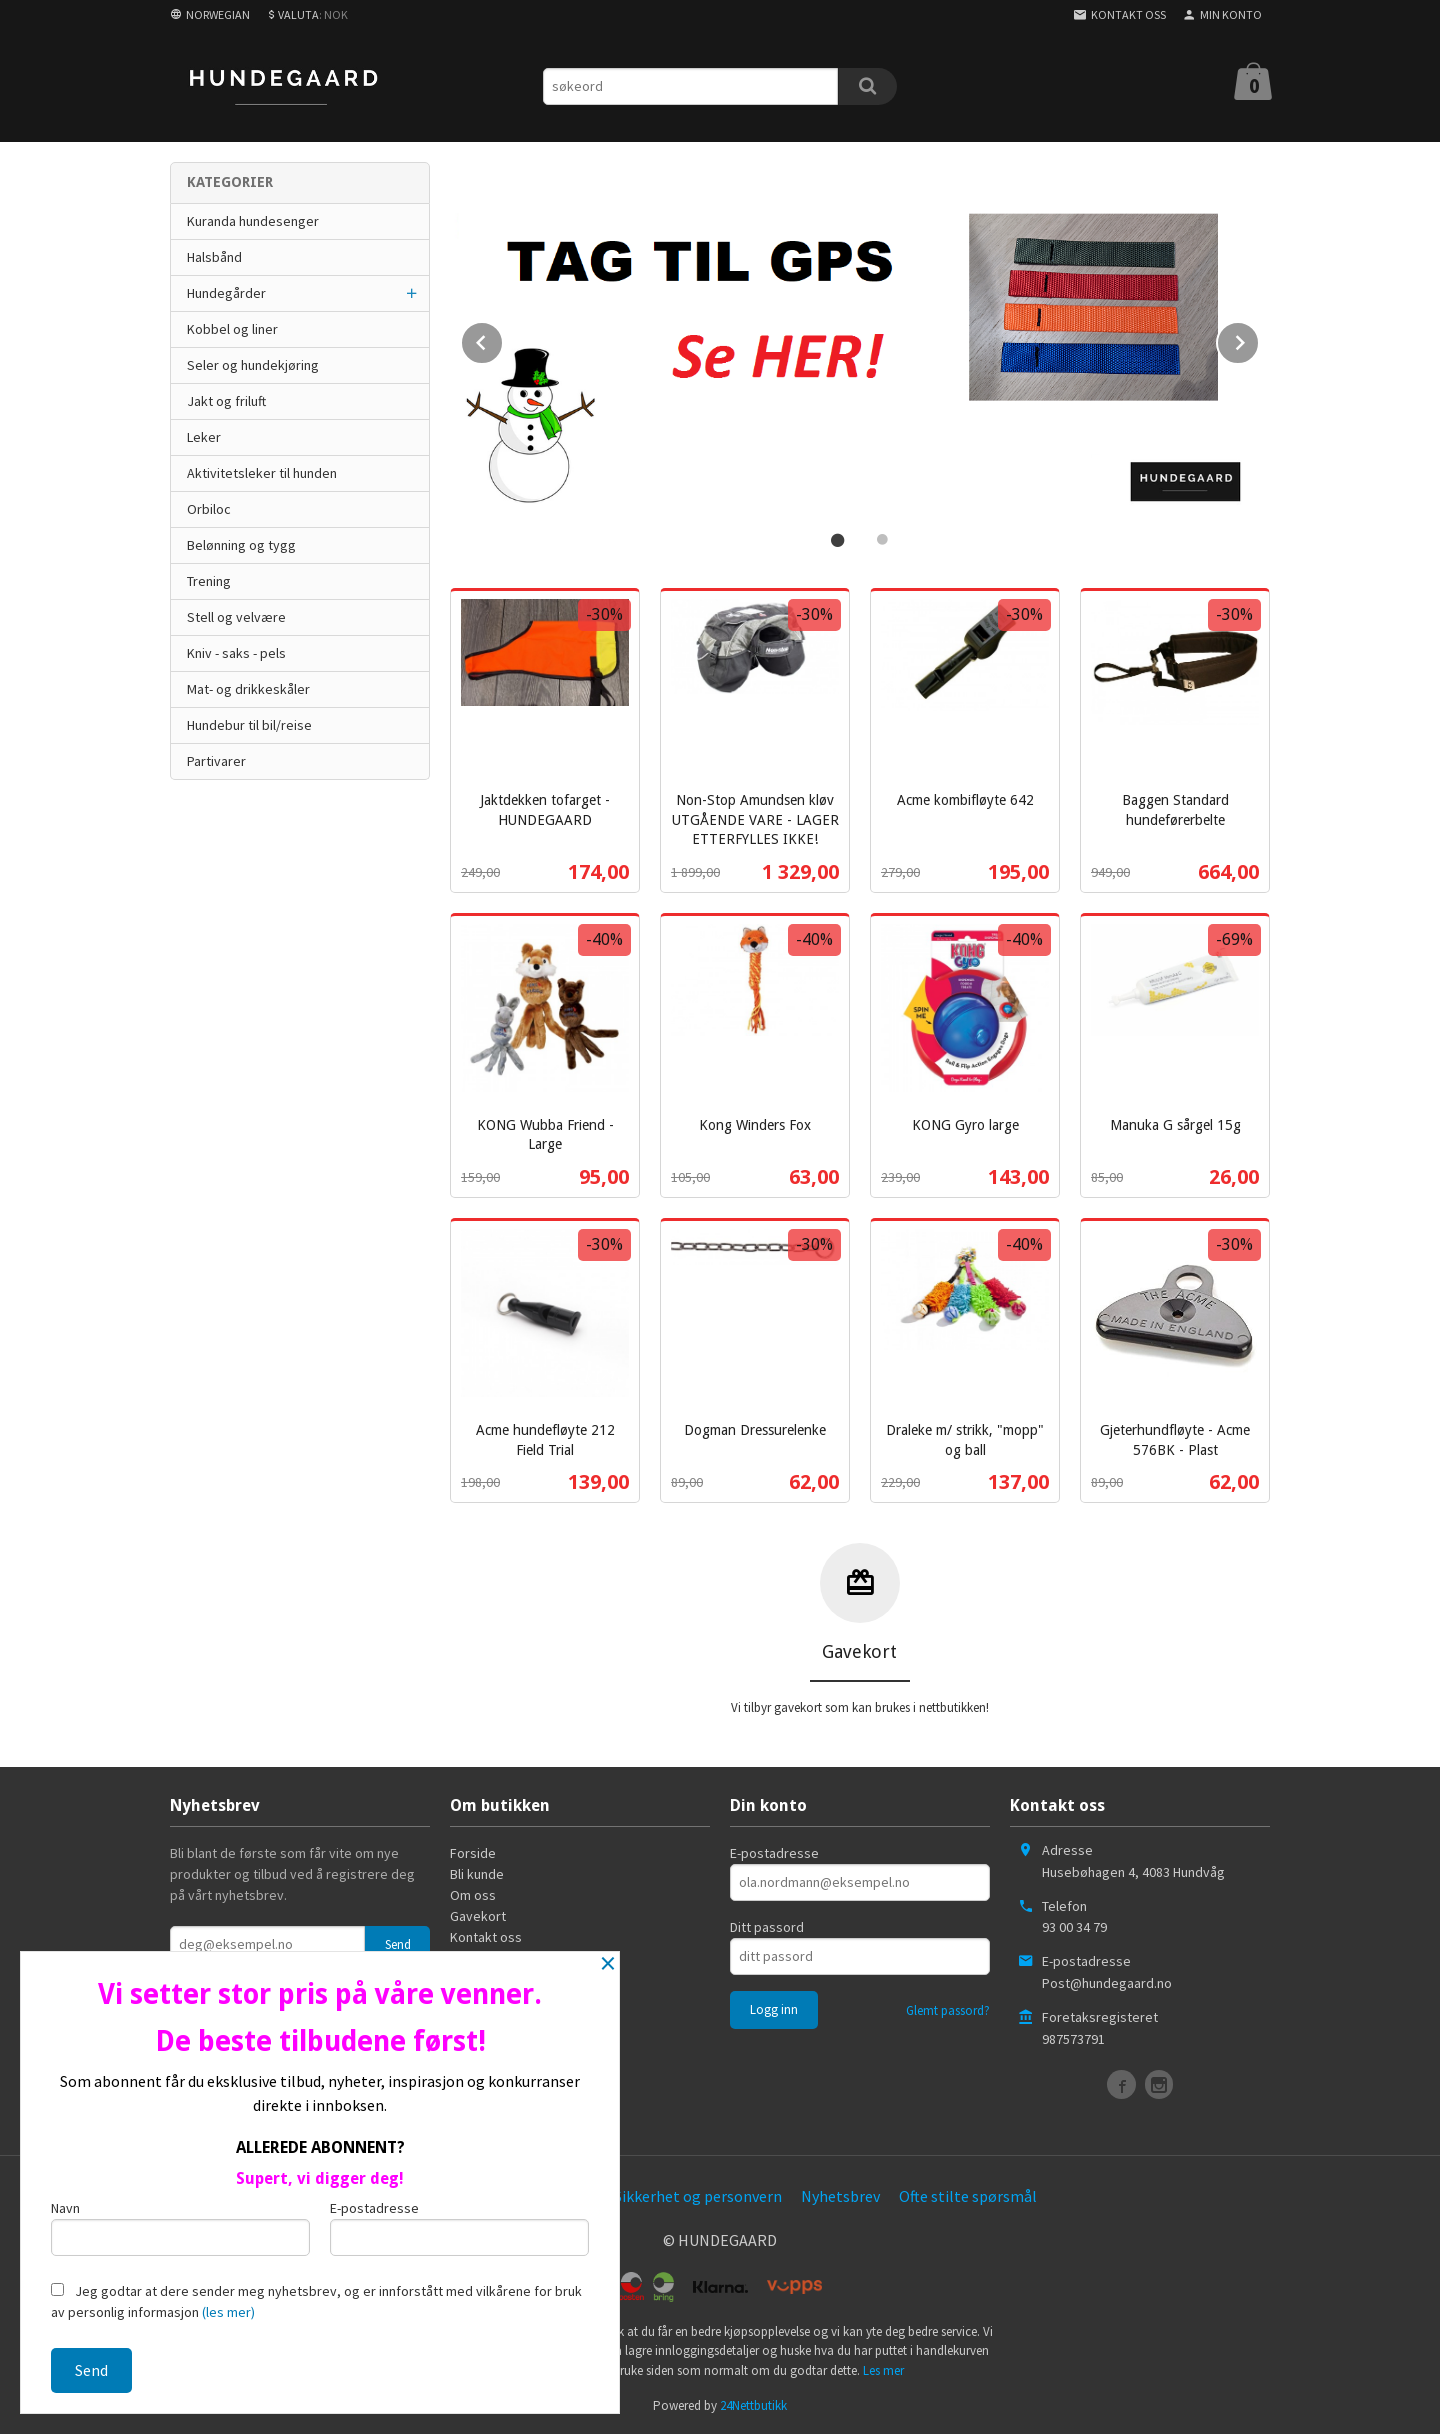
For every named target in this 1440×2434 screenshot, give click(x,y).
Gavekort (478, 1914)
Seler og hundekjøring (253, 365)
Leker (204, 437)
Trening (209, 581)
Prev (503, 338)
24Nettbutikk (753, 2403)
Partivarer (216, 761)
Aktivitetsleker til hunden (262, 473)
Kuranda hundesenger (253, 221)
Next (1259, 338)
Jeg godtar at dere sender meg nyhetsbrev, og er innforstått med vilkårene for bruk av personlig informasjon (316, 2301)
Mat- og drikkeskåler (248, 689)
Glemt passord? (948, 2008)
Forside (473, 1851)
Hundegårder (226, 293)
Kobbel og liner (232, 329)
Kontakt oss (486, 1935)
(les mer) (228, 2312)
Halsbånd (214, 257)
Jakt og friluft (226, 401)
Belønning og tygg (241, 545)
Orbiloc (209, 509)
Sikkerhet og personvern (698, 2194)
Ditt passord (767, 1925)
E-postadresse (774, 1851)
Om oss (473, 1893)
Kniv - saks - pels (236, 653)
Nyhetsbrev (840, 2194)
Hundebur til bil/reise (249, 725)
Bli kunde (477, 1872)
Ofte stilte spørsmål (968, 2194)
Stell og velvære (236, 617)
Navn (180, 2227)
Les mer (883, 2368)
